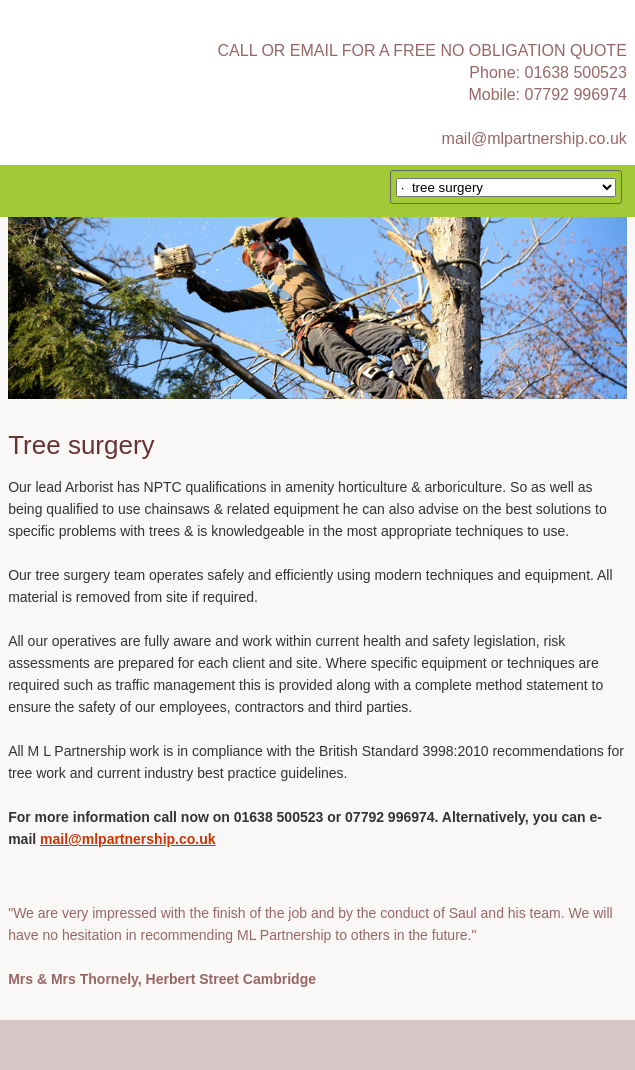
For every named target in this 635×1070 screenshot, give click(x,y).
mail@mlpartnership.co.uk (534, 138)
